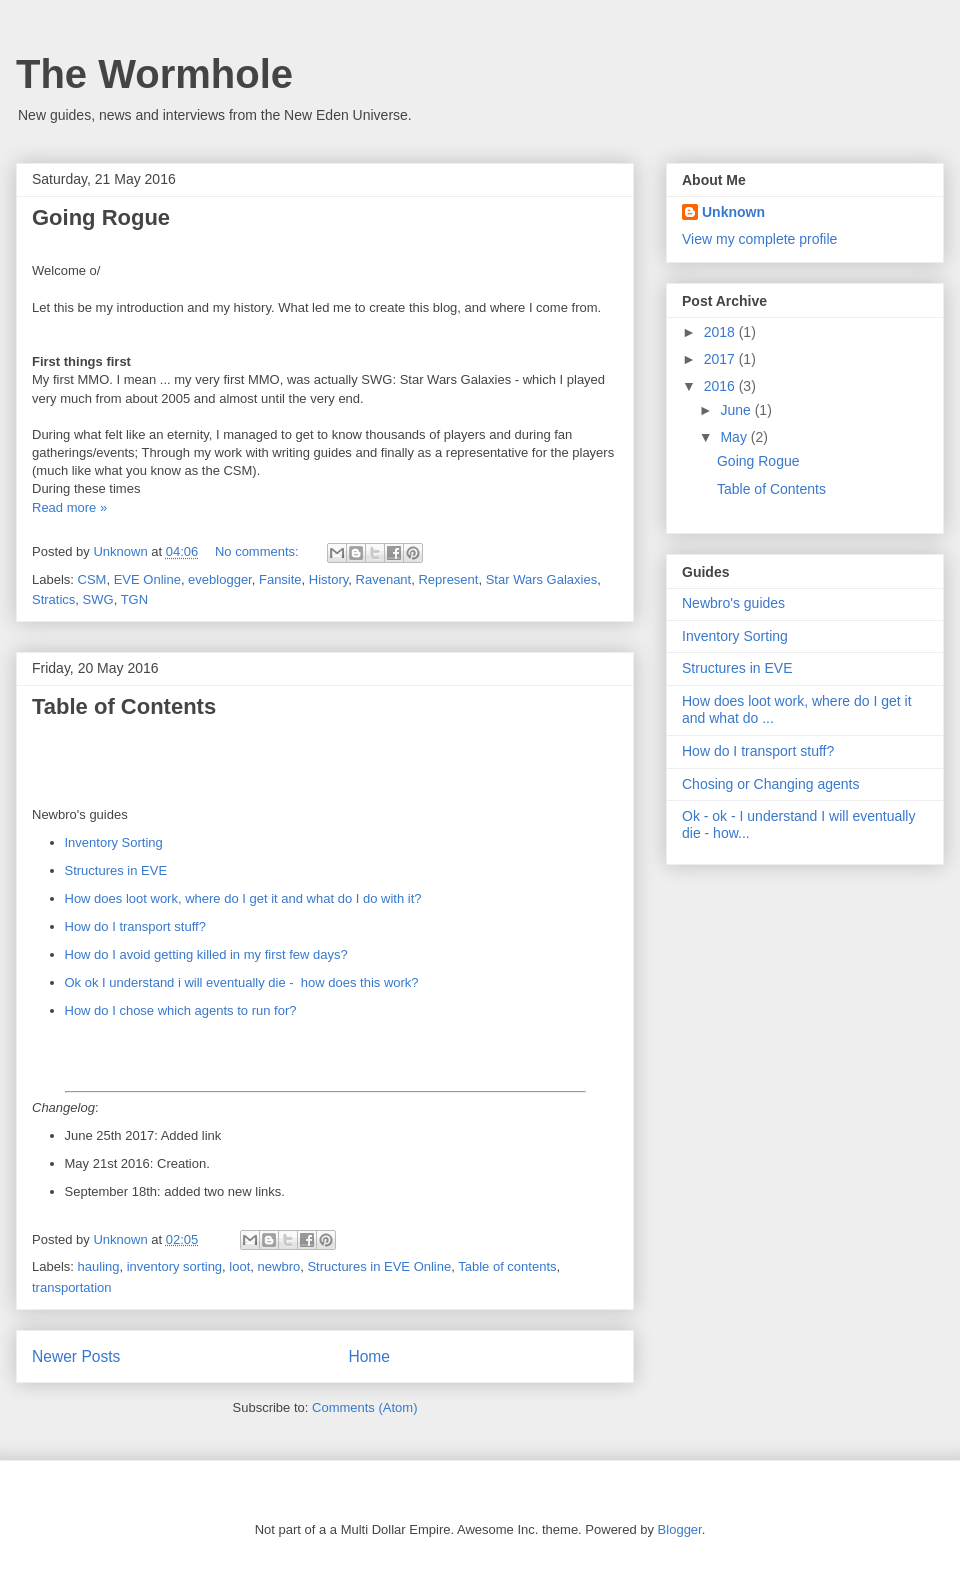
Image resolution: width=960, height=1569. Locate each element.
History (328, 579)
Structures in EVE (116, 870)
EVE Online (147, 579)
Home (369, 1356)
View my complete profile (759, 239)
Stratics (53, 599)
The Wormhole (154, 74)
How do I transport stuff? (135, 926)
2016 (721, 386)
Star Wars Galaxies (542, 579)
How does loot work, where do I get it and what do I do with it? (243, 898)
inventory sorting (174, 1266)
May (735, 437)
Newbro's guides (733, 603)
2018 (721, 332)
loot (239, 1266)
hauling (99, 1266)
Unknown (733, 212)
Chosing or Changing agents (770, 784)
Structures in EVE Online (379, 1266)
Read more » (69, 507)
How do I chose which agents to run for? (181, 1010)
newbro (279, 1266)
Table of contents (507, 1266)
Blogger (680, 1529)
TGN (134, 599)
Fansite (280, 579)
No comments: (258, 551)
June (737, 410)
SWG (98, 599)
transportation (72, 1287)
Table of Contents (124, 706)
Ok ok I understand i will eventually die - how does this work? (242, 982)
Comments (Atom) (364, 1407)
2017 (721, 359)
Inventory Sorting (114, 842)
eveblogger (220, 579)
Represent (448, 579)
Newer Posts (76, 1356)
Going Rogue (101, 217)
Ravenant (384, 579)
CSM (92, 579)
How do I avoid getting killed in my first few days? (206, 954)
